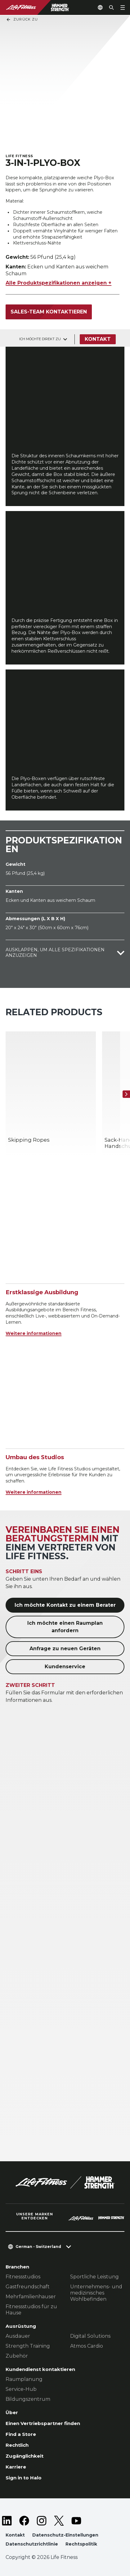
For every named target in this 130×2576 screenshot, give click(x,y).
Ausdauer (18, 2336)
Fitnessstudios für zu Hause (31, 2310)
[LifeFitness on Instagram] (42, 2521)
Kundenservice (65, 1666)
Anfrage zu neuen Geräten (65, 1648)
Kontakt (98, 339)
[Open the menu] (123, 7)
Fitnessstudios (23, 2277)
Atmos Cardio (86, 2346)
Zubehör (17, 2356)
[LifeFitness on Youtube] (76, 2521)
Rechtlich (17, 2445)
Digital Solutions (90, 2336)
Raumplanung (24, 2379)
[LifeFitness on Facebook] (24, 2521)
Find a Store (21, 2434)
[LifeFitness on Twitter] (59, 2521)
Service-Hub (21, 2389)
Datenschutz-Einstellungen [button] (65, 2535)
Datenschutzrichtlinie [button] (32, 2544)
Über (12, 2412)
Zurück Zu (22, 19)
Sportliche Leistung (94, 2277)
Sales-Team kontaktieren (49, 312)
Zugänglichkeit (24, 2456)
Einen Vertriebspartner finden (43, 2423)
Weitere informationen (33, 1333)
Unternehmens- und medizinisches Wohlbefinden (96, 2293)
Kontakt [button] (15, 2535)
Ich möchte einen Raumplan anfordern (65, 1626)
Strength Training (28, 2346)
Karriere (16, 2467)
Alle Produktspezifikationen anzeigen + (58, 283)
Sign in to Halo (24, 2478)
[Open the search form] (111, 7)
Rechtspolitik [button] (81, 2544)
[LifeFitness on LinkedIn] (7, 2521)
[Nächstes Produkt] (126, 1094)
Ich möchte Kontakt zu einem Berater (65, 1605)
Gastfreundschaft (28, 2287)
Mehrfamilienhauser (31, 2297)
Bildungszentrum (28, 2399)
